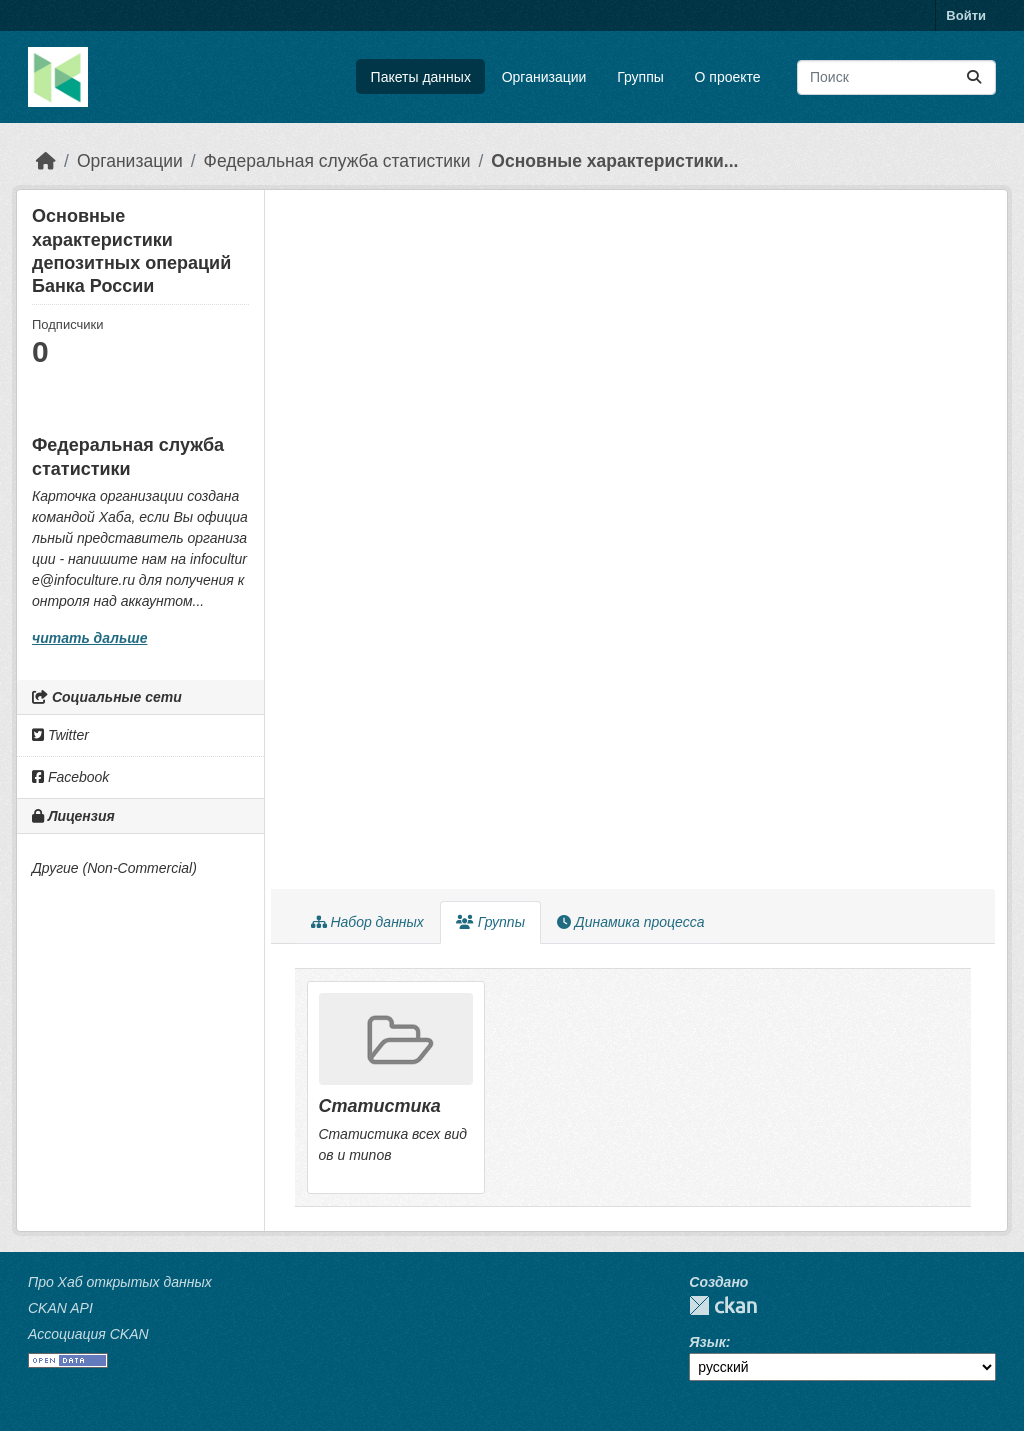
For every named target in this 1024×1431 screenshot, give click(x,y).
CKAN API (60, 1308)
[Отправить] (974, 77)
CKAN (723, 1305)
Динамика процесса (630, 922)
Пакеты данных (421, 77)
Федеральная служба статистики (337, 161)
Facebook (70, 777)
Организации (544, 77)
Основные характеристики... (614, 161)
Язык (707, 1342)
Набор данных (367, 922)
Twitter (60, 735)
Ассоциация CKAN (88, 1334)
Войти (966, 15)
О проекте (728, 77)
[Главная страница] (46, 161)
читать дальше (89, 638)
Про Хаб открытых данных (120, 1282)
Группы (640, 77)
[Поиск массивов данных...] (896, 77)
